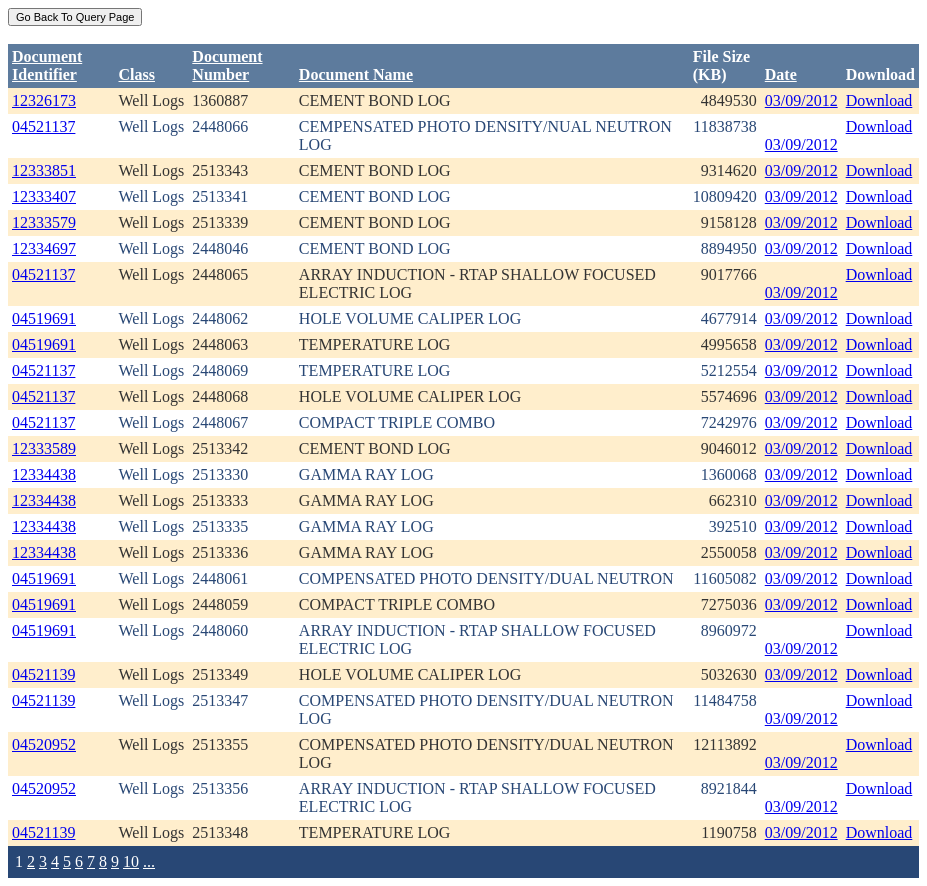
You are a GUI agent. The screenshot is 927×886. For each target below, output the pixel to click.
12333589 (44, 448)
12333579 (44, 222)
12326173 (44, 100)
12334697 (44, 248)
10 (131, 861)
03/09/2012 (801, 100)
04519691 (44, 318)
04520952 (44, 744)
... (149, 861)
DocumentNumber (227, 65)
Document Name (356, 74)
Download (879, 100)
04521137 (43, 126)
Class (137, 74)
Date (781, 74)
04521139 (43, 674)
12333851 (44, 170)
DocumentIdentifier (47, 65)
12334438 (44, 474)
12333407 (44, 196)
